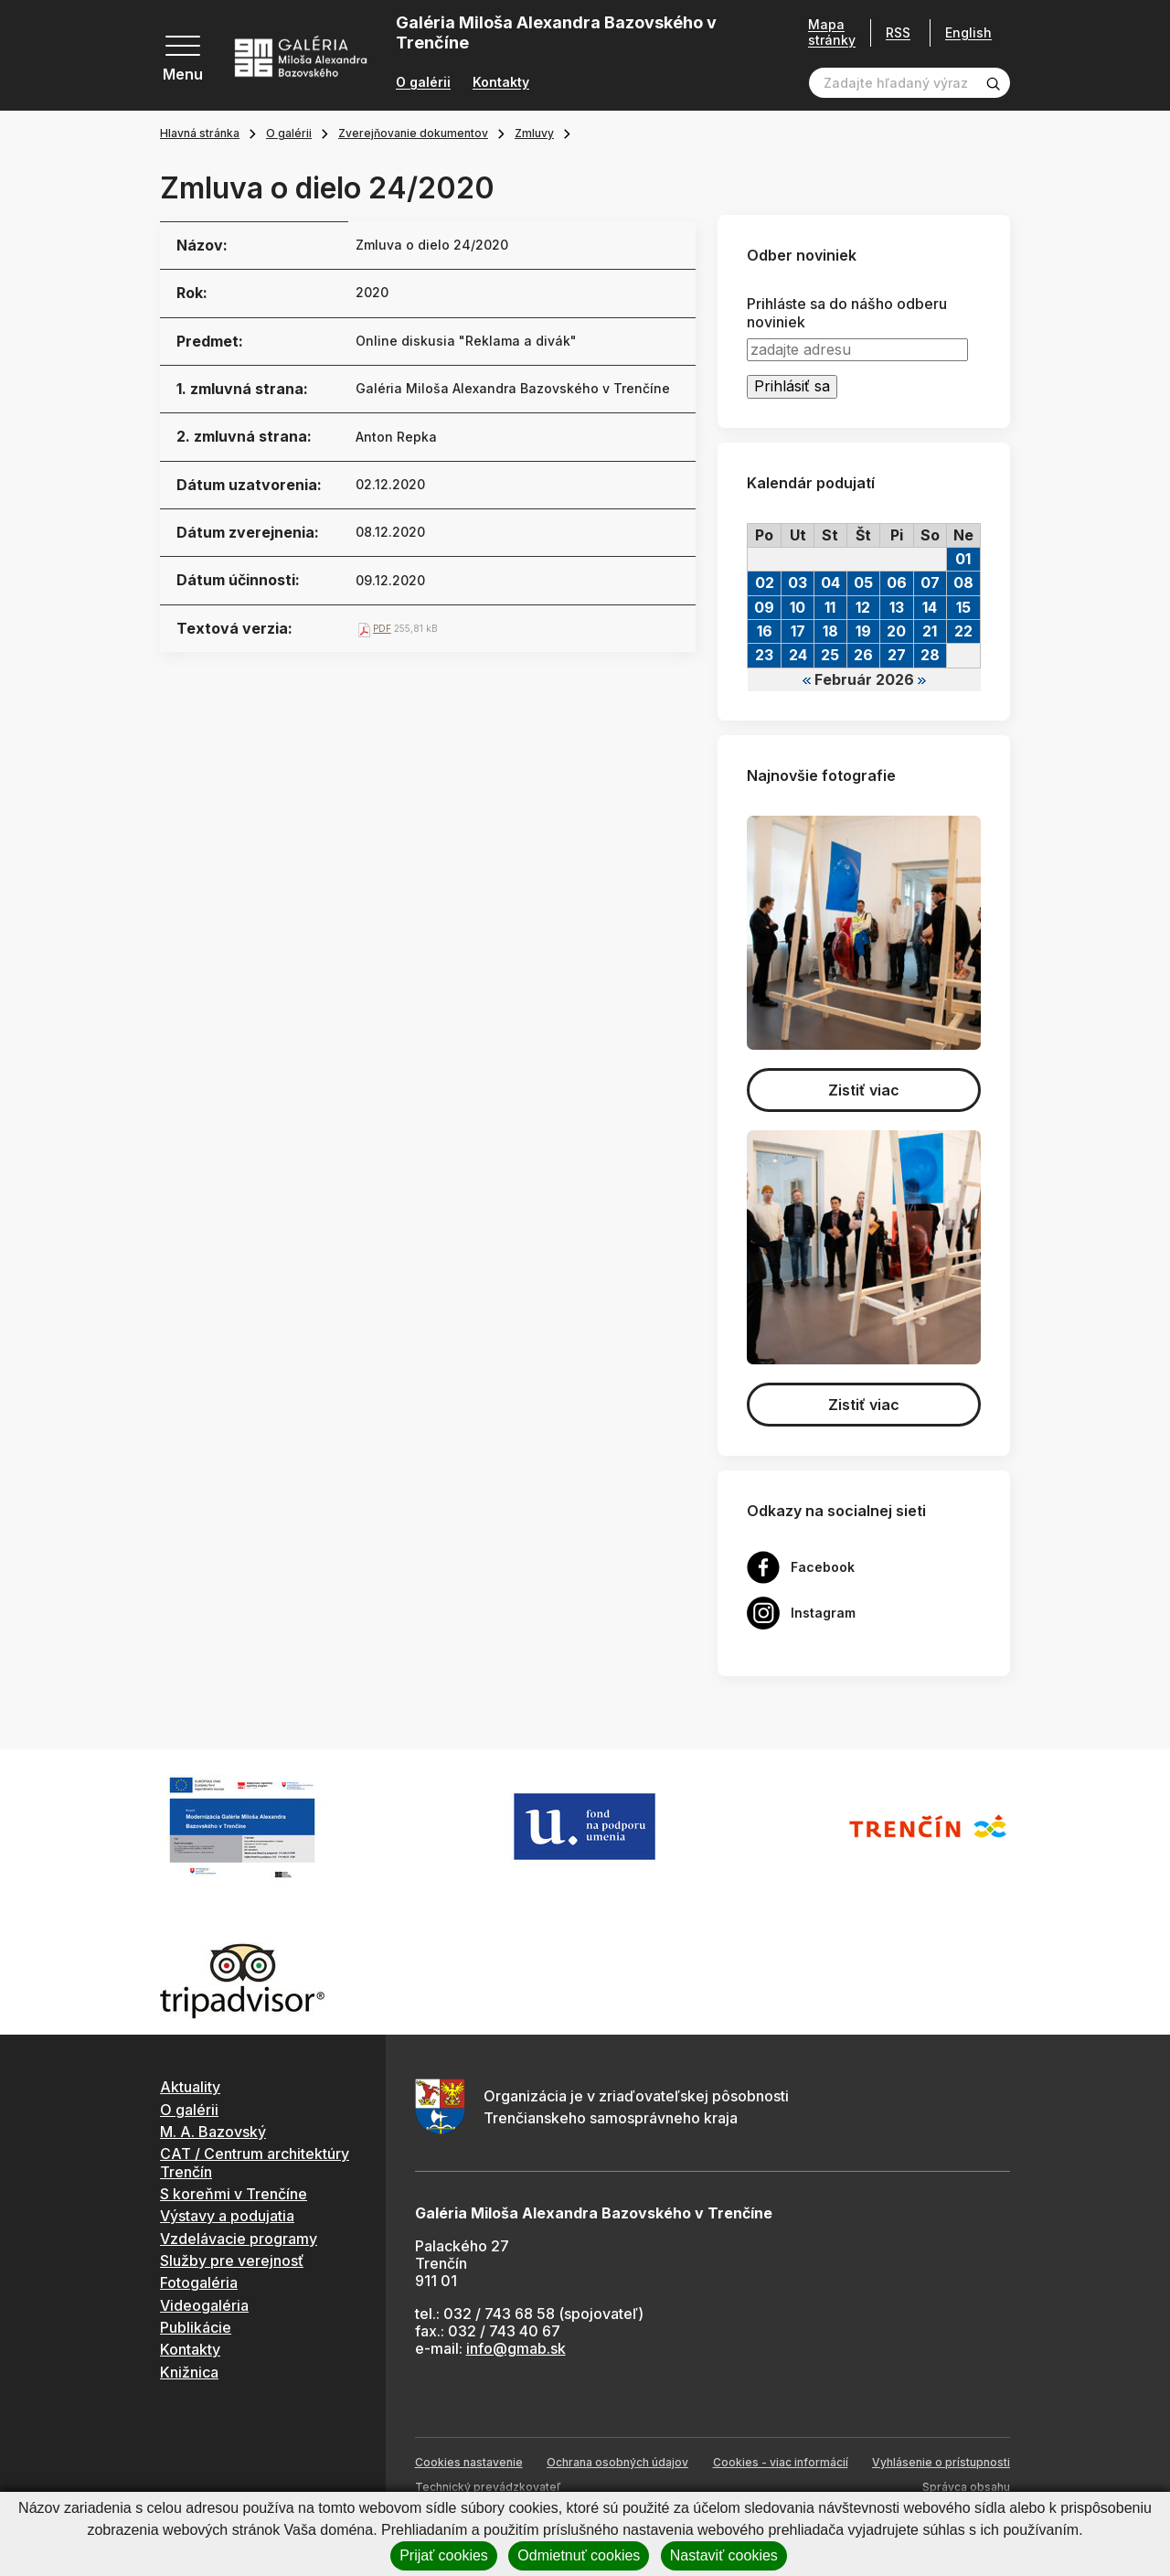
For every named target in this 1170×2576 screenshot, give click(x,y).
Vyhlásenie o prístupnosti (941, 2462)
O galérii (423, 82)
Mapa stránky (832, 32)
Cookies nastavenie (469, 2462)
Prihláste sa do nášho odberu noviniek (847, 312)
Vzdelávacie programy (238, 2238)
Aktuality (190, 2087)
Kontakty (501, 82)
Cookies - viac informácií (780, 2462)
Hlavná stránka (199, 133)
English (968, 33)
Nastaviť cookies (724, 2555)
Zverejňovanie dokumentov (413, 133)
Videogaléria (204, 2305)
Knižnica (189, 2372)
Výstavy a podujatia (227, 2216)
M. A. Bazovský (213, 2131)
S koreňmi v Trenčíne (233, 2194)
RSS (898, 32)
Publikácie (195, 2327)
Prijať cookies (443, 2555)
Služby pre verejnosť (231, 2260)
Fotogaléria (199, 2282)
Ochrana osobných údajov (617, 2462)
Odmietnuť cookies (578, 2555)
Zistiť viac (863, 1090)
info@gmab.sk (516, 2348)
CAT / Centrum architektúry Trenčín (254, 2162)
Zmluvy (534, 133)
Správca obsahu (966, 2487)
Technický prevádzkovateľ (487, 2487)
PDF (382, 628)
